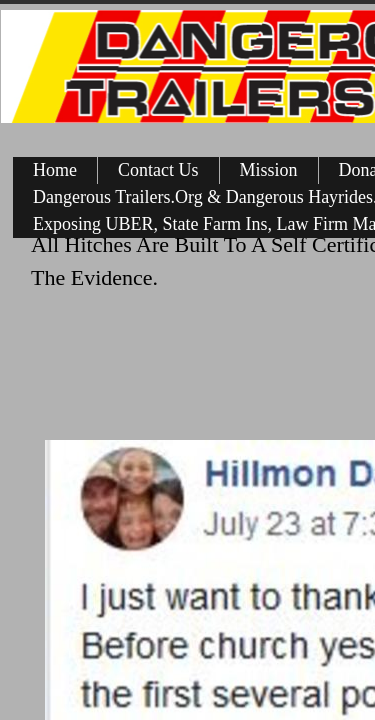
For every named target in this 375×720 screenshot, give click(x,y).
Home (55, 170)
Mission (269, 170)
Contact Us (158, 170)
